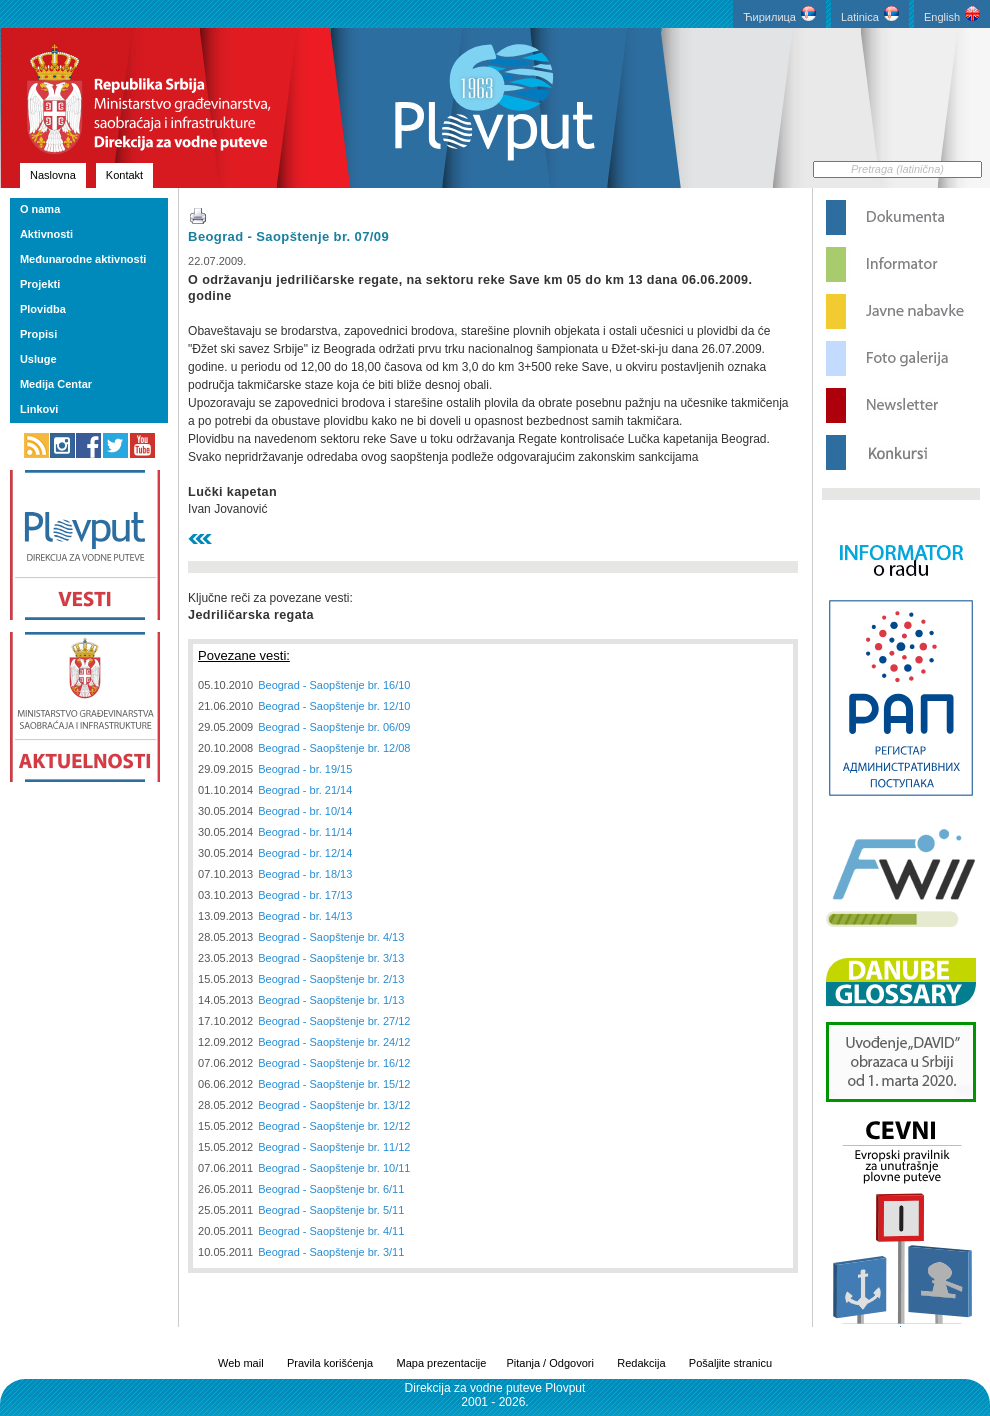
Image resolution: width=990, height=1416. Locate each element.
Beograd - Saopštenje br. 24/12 (334, 1042)
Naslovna (53, 175)
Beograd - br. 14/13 (305, 916)
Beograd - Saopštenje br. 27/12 (334, 1021)
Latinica (870, 14)
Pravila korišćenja (330, 1363)
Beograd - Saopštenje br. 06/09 (334, 727)
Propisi (38, 334)
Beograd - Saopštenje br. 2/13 (331, 979)
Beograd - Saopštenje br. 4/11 (331, 1231)
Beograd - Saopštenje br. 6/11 (331, 1189)
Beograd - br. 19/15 (305, 769)
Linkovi (39, 409)
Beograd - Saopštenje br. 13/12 (334, 1105)
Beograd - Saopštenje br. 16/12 (334, 1063)
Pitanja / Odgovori (549, 1363)
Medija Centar (56, 384)
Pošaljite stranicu (730, 1363)
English (952, 14)
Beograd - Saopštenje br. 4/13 (331, 937)
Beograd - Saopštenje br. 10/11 (334, 1168)
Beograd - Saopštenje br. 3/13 (331, 958)
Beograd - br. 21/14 (305, 790)
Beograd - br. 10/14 (305, 811)
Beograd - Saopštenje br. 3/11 (331, 1252)
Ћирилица (779, 14)
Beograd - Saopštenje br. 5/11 (331, 1210)
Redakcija (641, 1363)
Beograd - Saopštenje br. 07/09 (288, 236)
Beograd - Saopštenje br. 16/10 (334, 685)
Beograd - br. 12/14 (305, 853)
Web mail (241, 1363)
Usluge (38, 359)
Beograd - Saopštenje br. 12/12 (334, 1126)
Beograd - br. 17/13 (305, 895)
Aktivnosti (46, 234)
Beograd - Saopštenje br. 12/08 (334, 748)
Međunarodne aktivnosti (83, 259)
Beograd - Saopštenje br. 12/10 (334, 706)
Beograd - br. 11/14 (305, 832)
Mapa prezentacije (442, 1363)
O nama (40, 209)
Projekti (40, 284)
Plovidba (43, 309)
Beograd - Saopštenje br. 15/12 (334, 1084)
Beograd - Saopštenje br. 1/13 (331, 1000)
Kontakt (124, 175)
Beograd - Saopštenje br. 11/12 (334, 1147)
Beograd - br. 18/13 (305, 874)
